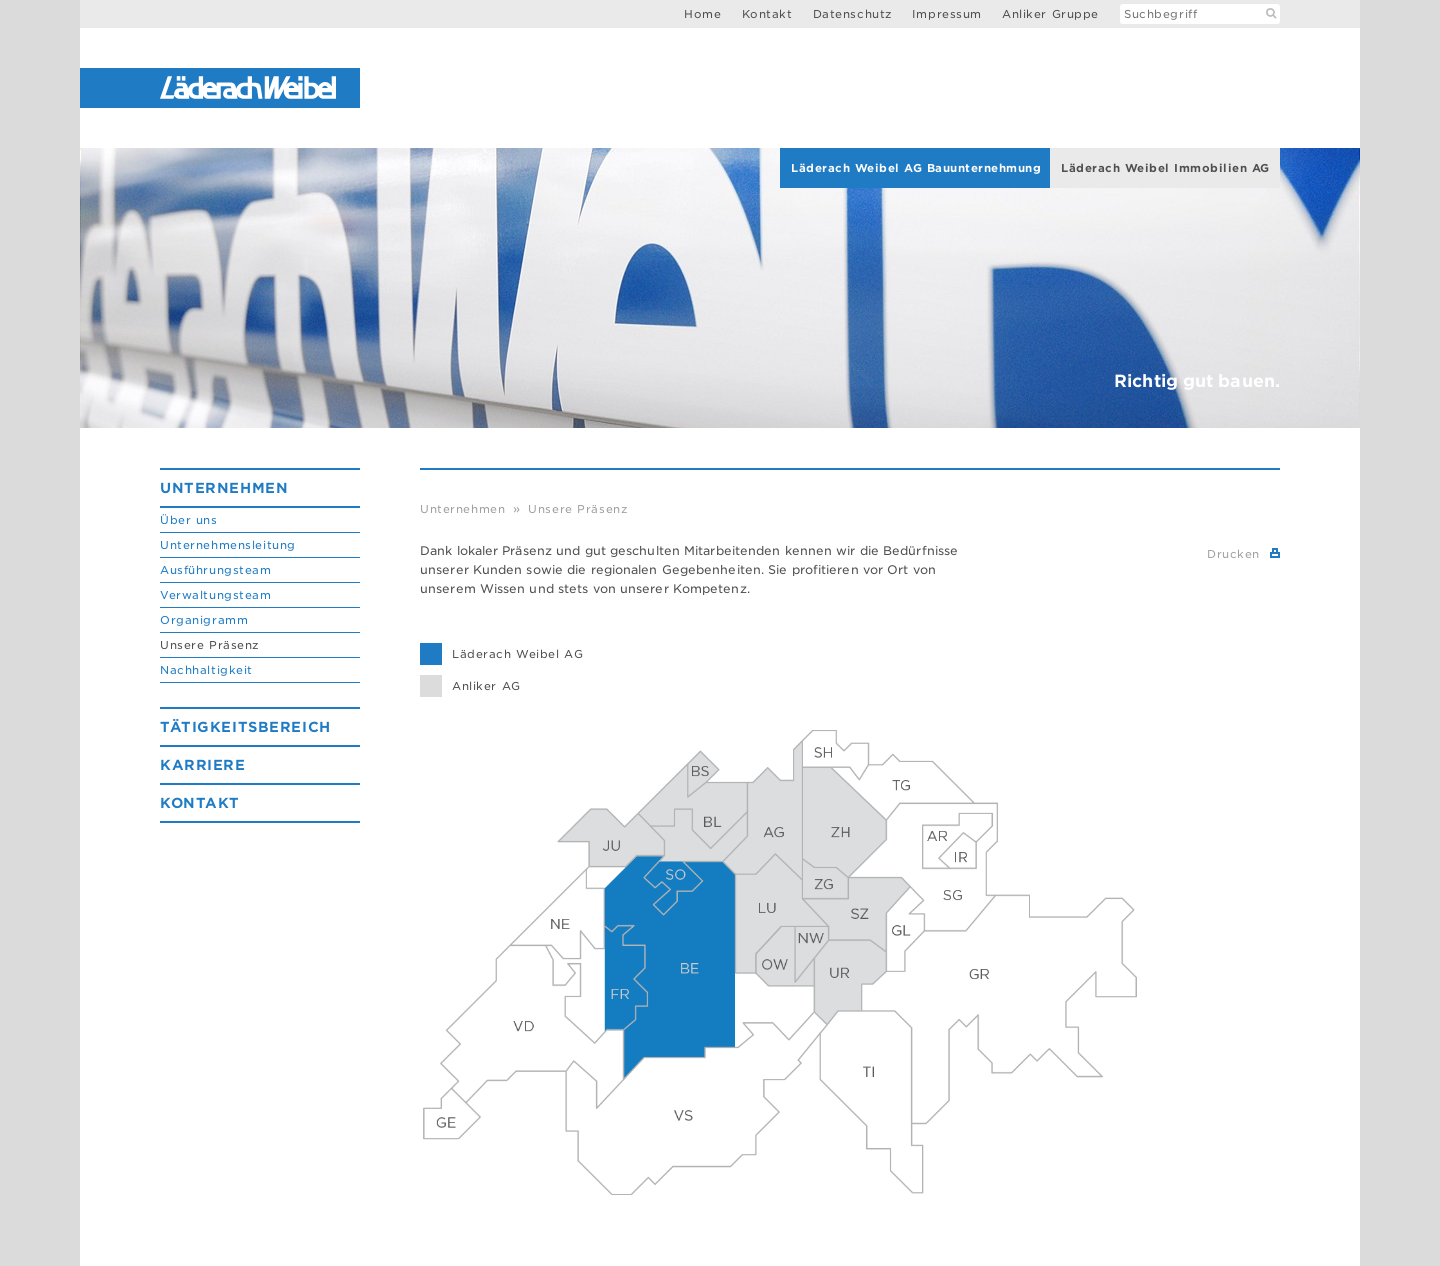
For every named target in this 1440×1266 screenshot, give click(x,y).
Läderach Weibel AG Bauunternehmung (916, 168)
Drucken (1233, 554)
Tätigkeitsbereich (245, 727)
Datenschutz (852, 14)
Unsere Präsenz (209, 645)
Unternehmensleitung (228, 545)
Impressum (947, 14)
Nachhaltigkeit (206, 670)
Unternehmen (224, 488)
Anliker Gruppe (1050, 14)
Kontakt (767, 14)
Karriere (203, 765)
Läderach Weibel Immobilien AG (1165, 168)
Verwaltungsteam (216, 595)
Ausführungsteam (216, 570)
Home (702, 14)
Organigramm (204, 620)
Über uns (189, 520)
